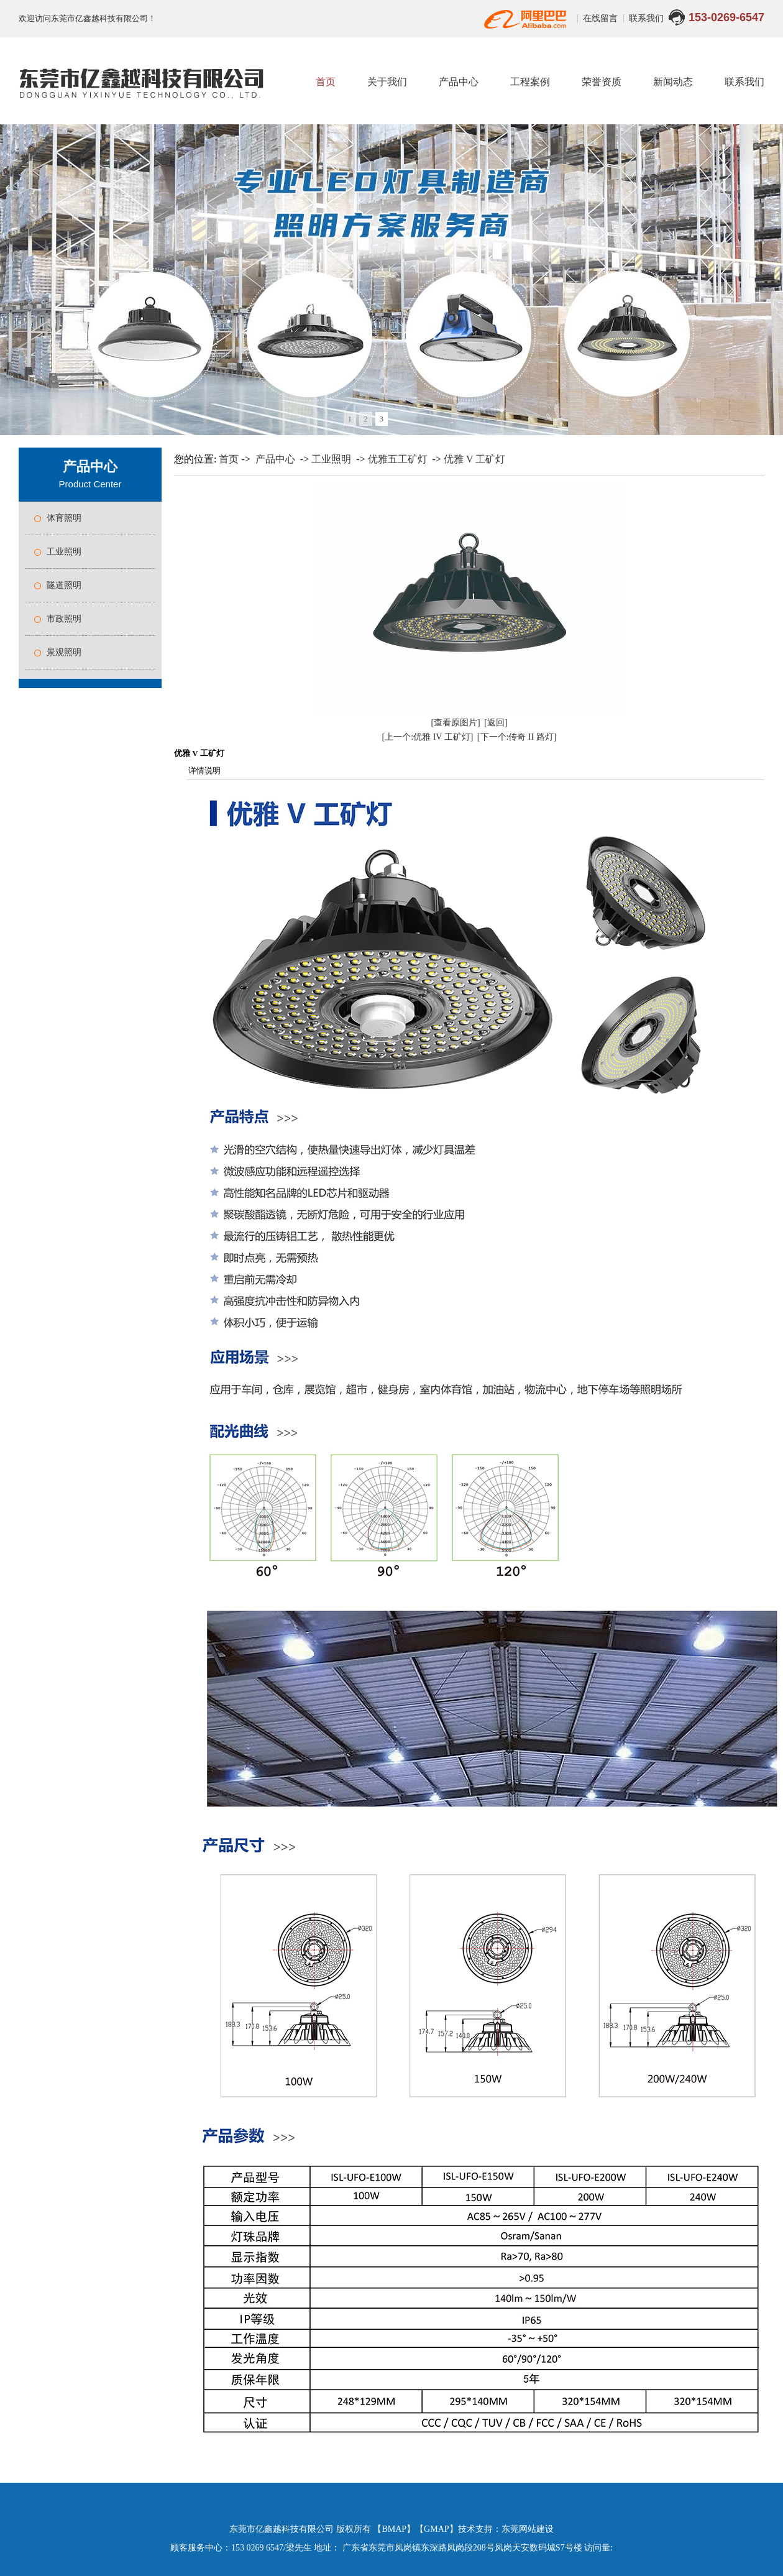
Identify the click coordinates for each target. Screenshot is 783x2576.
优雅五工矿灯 (398, 459)
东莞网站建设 (527, 2529)
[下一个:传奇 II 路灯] (517, 737)
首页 (326, 81)
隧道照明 (64, 585)
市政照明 (64, 618)
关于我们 (387, 81)
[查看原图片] (455, 722)
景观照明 (64, 652)
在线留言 (601, 18)
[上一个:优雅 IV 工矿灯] (428, 737)
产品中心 (458, 81)
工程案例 (530, 81)
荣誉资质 (601, 81)
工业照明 (64, 551)
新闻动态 (673, 81)
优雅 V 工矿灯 (474, 459)
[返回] (495, 722)
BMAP (394, 2529)
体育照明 (64, 518)
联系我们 (646, 18)
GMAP (436, 2529)
